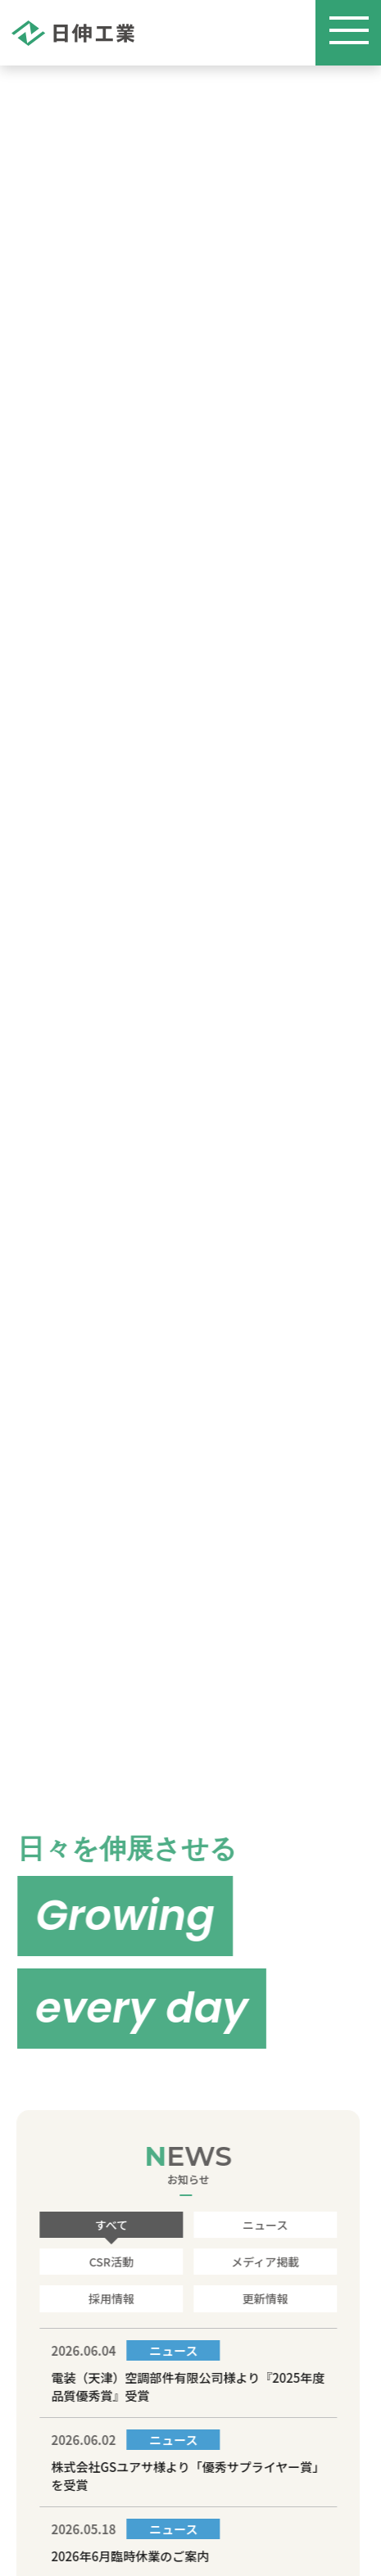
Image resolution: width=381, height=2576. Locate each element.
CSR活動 (110, 2261)
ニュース (263, 2225)
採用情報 (110, 2298)
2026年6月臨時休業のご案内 (129, 2556)
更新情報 (264, 2298)
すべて (109, 2225)
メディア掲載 (263, 2261)
